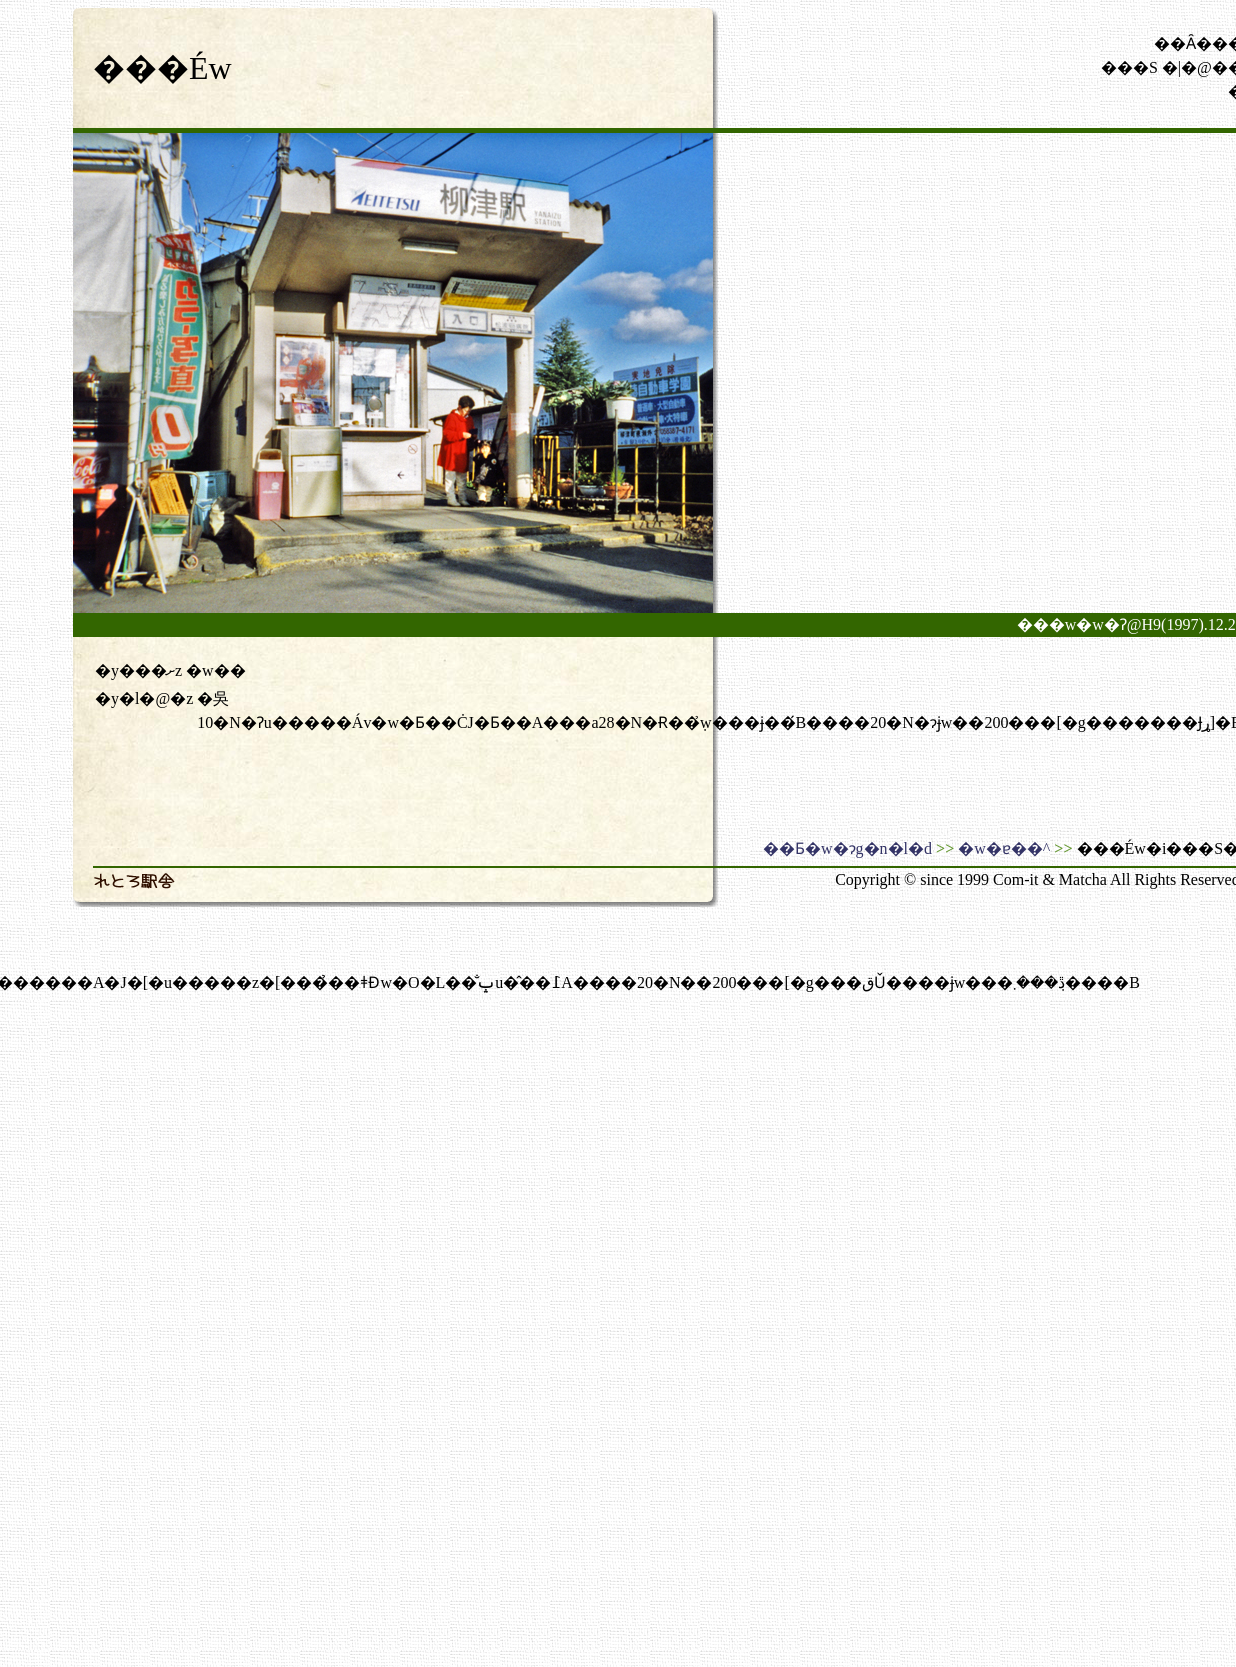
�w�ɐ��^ (1004, 848)
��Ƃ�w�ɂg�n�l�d (847, 848)
